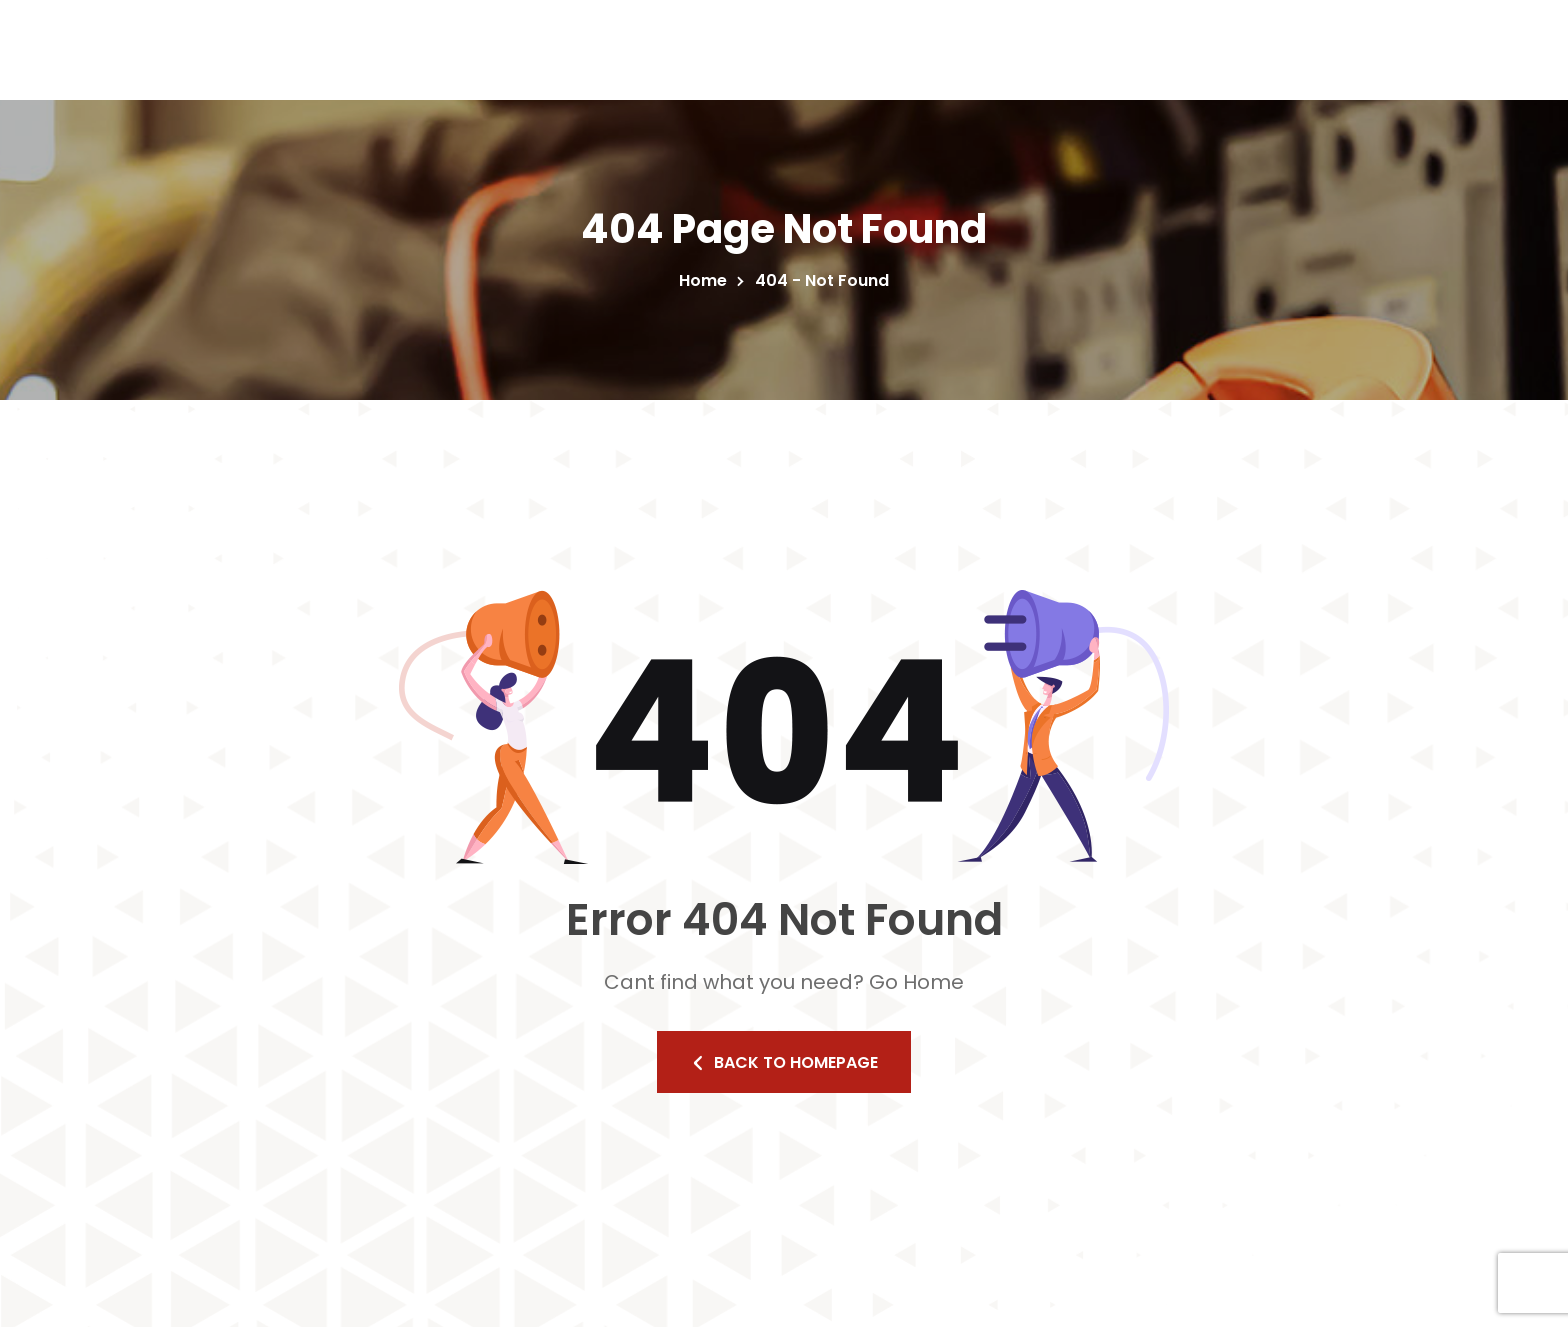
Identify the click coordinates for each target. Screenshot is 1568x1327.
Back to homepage (784, 1062)
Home (707, 280)
